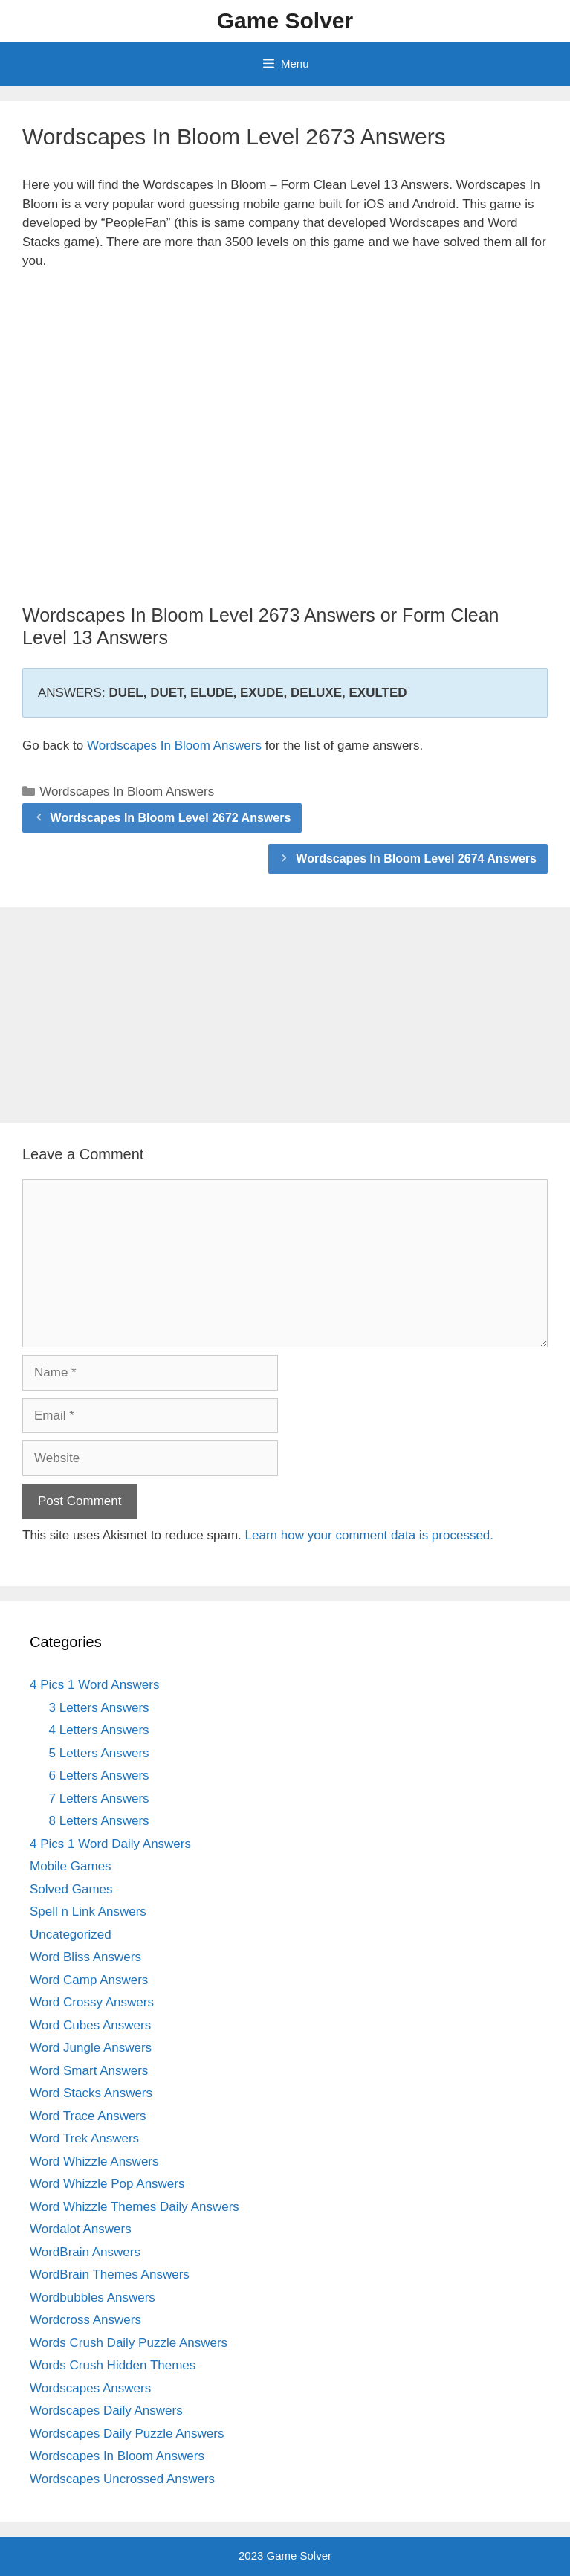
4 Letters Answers (99, 1730)
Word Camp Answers (89, 1980)
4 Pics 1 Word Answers (94, 1685)
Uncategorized (70, 1935)
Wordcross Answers (85, 2320)
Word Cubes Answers (90, 2025)
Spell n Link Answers (88, 1911)
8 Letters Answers (99, 1821)
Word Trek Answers (84, 2138)
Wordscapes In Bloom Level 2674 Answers (416, 858)
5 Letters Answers (99, 1753)
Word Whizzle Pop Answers (107, 2184)
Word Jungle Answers (91, 2048)
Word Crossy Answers (92, 2002)
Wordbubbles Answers (92, 2297)
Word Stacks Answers (91, 2093)
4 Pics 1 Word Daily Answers (110, 1844)
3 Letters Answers (99, 1708)
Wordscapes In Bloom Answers (174, 745)
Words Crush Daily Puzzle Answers (128, 2343)
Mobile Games (70, 1866)
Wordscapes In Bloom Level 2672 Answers (171, 817)
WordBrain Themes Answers (110, 2274)
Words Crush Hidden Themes (112, 2365)
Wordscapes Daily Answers (106, 2410)
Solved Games (71, 1889)
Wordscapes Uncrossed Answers (122, 2479)
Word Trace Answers (88, 2116)
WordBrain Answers (85, 2252)
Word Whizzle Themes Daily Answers (134, 2207)
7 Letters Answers (99, 1798)
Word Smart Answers (89, 2071)
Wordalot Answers (81, 2229)
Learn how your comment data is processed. (369, 1535)
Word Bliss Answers (85, 1957)
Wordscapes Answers (90, 2388)
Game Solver (285, 20)
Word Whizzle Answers (94, 2161)
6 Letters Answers (99, 1775)
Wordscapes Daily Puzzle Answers (127, 2434)
